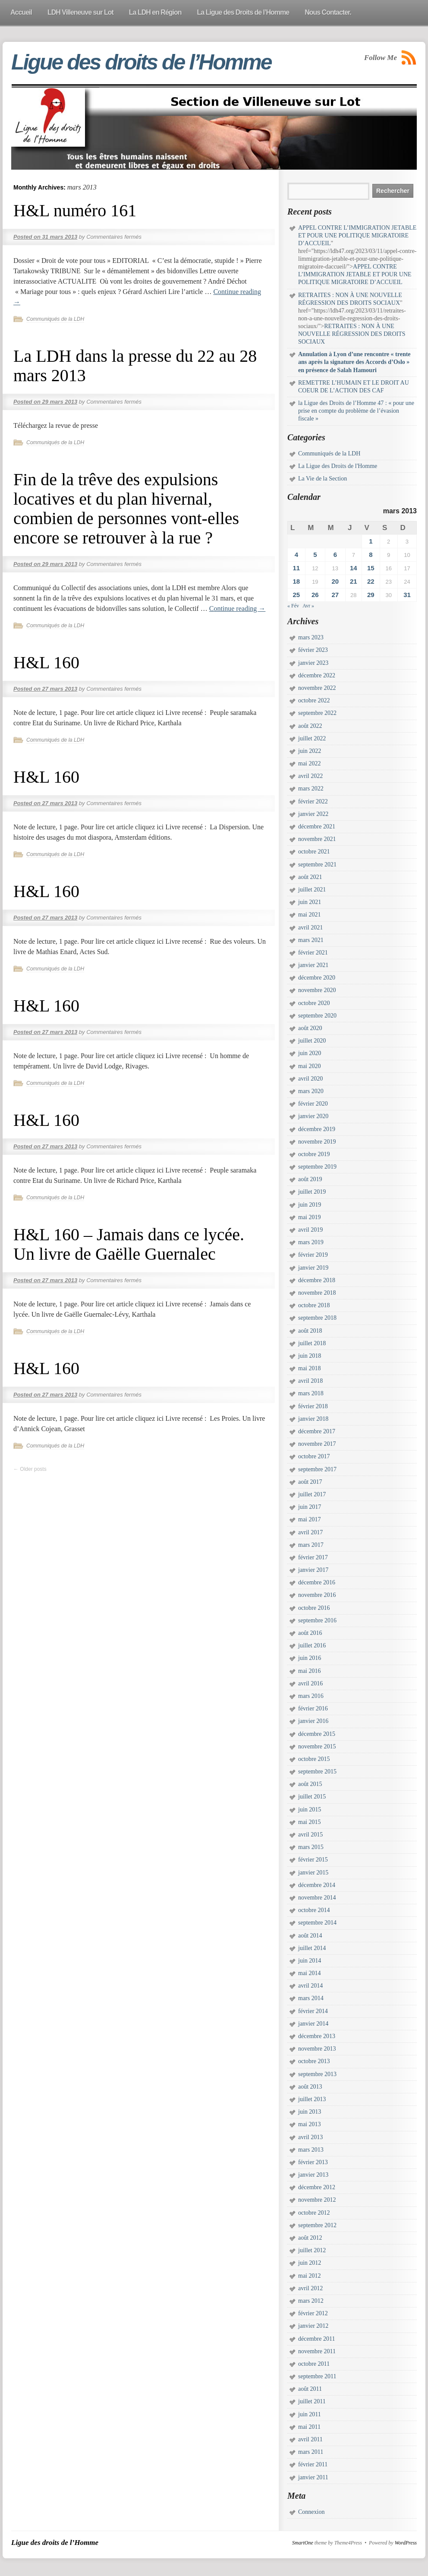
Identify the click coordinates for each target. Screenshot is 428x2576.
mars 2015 (311, 1847)
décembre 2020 (316, 977)
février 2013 (313, 2162)
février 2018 (313, 1406)
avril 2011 (310, 2439)
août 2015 (310, 1784)
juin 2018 (309, 1356)
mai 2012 (309, 2276)
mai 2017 (309, 1519)
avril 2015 (310, 1834)
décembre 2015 (316, 1734)
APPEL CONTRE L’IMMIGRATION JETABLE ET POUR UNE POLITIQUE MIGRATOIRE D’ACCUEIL (357, 235)
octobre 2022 (314, 700)
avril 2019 (310, 1229)
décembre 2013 (316, 2036)
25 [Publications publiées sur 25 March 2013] (296, 594)
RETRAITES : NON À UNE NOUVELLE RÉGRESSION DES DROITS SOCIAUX (352, 334)
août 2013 (310, 2086)
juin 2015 (309, 1809)
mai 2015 (309, 1822)
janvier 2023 (313, 663)
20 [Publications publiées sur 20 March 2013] (335, 581)
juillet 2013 (312, 2099)
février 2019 (313, 1255)
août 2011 (310, 2389)
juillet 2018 (312, 1343)
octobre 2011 (314, 2364)
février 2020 (313, 1103)
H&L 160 (46, 662)
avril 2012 (310, 2288)
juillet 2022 (312, 738)
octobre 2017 (314, 1456)
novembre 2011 (317, 2351)
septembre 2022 (317, 713)
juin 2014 (309, 1960)
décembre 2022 (316, 675)
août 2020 (310, 1028)
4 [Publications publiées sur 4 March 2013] (296, 554)
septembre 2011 (317, 2376)
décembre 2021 (316, 826)
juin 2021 (309, 902)
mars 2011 (310, 2452)
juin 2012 (309, 2263)
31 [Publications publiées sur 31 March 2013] (407, 594)
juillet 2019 (312, 1191)
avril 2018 (310, 1381)
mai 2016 (309, 1671)
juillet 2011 (312, 2401)
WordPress (406, 2543)
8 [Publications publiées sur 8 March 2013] (370, 554)
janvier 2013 (313, 2174)
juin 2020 (309, 1053)
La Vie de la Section (322, 478)
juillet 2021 (312, 889)
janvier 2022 (313, 814)
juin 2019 (309, 1204)
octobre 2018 (314, 1305)
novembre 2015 (317, 1746)
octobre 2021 (314, 851)
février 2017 (313, 1557)
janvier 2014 (313, 2023)
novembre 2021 (317, 839)
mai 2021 (309, 914)
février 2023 (313, 650)
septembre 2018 (317, 1318)
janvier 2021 (313, 965)
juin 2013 (309, 2111)
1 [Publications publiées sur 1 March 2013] (370, 541)
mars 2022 (311, 788)
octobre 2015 (314, 1759)
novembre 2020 (317, 990)
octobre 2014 (314, 1910)
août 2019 (310, 1179)
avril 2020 (310, 1078)
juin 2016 (309, 1658)
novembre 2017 (317, 1444)
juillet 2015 (312, 1796)
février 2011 (312, 2464)
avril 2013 (310, 2137)
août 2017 (310, 1482)
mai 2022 (309, 763)
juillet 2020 (312, 1040)
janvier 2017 (313, 1570)
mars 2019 (311, 1242)
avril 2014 (310, 1985)
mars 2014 (311, 1998)
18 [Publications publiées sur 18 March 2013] (296, 581)
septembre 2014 (317, 1922)
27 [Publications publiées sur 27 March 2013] (335, 594)
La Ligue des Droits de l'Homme (337, 466)
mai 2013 (309, 2124)
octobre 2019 (314, 1154)
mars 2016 (311, 1696)
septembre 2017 (317, 1469)
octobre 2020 (314, 1003)
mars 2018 (311, 1393)
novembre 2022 (317, 688)
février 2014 (313, 2011)
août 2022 (310, 726)
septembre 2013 (317, 2074)
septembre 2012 (317, 2225)
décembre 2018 (316, 1280)
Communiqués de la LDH (55, 319)
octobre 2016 (314, 1608)
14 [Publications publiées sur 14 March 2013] (353, 568)
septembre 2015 (317, 1771)
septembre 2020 (317, 1015)
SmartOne (302, 2543)
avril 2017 (310, 1532)
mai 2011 (309, 2427)
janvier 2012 (313, 2326)
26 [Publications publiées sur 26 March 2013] (315, 594)
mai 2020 (309, 1066)
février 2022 (313, 801)
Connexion (311, 2512)
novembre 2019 (317, 1141)
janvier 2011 (313, 2477)
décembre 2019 (316, 1129)
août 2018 (310, 1331)
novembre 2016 (317, 1595)
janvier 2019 (313, 1267)
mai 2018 (309, 1368)
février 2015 (313, 1859)
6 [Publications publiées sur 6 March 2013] (335, 554)
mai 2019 (309, 1217)
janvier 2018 (313, 1419)
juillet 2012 (312, 2250)
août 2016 (310, 1633)
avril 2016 (310, 1683)
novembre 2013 (317, 2048)
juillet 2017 (312, 1494)
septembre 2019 (317, 1166)
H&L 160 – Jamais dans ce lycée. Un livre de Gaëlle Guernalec (128, 1244)
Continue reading (237, 608)
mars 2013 (311, 2149)
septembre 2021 (317, 864)
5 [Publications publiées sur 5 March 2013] (315, 554)
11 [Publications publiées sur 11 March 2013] (296, 568)
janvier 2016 (313, 1721)
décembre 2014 (316, 1885)
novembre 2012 (317, 2200)
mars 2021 (311, 940)
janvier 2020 (313, 1116)
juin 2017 (309, 1507)
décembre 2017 (316, 1431)
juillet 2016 (312, 1645)
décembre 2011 (316, 2339)
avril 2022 (310, 776)
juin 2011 (309, 2414)
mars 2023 (311, 637)
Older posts (30, 1469)
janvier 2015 (313, 1872)
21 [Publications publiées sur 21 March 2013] (353, 581)
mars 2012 (311, 2301)
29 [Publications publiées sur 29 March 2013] (370, 594)
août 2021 (310, 877)
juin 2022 (309, 751)
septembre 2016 (317, 1620)
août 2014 (310, 1935)
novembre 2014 (317, 1897)
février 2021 (313, 952)
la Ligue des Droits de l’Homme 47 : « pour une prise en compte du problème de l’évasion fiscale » (356, 411)
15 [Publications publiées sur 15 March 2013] (370, 568)
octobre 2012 (314, 2212)
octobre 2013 (314, 2061)
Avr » (308, 606)
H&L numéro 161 (74, 210)
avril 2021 (310, 927)
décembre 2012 (316, 2187)
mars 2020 (311, 1091)
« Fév (293, 606)
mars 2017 (311, 1545)
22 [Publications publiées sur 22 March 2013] (370, 581)
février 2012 (313, 2313)
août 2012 (310, 2238)
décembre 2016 (316, 1582)
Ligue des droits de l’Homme (141, 62)
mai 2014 (309, 1973)
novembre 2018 (317, 1293)
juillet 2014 (312, 1948)
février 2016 (313, 1708)
